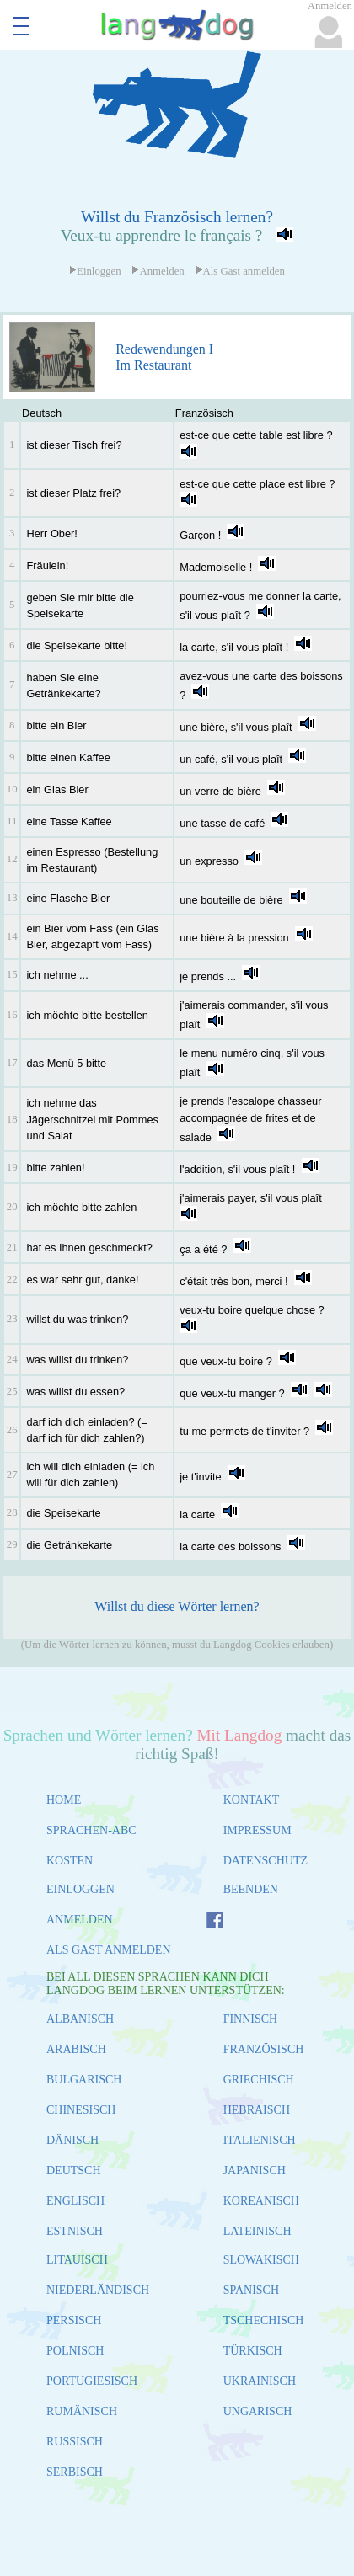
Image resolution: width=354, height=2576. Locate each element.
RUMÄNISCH (81, 2411)
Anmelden (157, 271)
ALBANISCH (80, 2019)
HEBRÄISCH (256, 2110)
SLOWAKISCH (261, 2259)
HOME (63, 1800)
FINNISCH (250, 2019)
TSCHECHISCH (263, 2320)
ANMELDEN (79, 1919)
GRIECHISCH (258, 2079)
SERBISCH (74, 2472)
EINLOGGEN (80, 1889)
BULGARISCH (83, 2079)
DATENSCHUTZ (265, 1860)
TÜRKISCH (252, 2350)
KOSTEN (69, 1860)
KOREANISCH (261, 2201)
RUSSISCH (74, 2441)
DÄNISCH (72, 2140)
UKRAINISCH (259, 2381)
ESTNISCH (74, 2231)
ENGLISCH (75, 2201)
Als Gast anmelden (240, 271)
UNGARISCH (257, 2411)
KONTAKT (251, 1800)
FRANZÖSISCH (263, 2049)
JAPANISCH (254, 2170)
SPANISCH (251, 2290)
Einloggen (95, 271)
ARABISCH (76, 2049)
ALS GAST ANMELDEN (108, 1950)
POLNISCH (75, 2350)
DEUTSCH (73, 2170)
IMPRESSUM (257, 1830)
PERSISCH (73, 2320)
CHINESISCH (80, 2110)
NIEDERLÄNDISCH (97, 2290)
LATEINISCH (257, 2231)
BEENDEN (250, 1889)
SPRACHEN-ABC (91, 1830)
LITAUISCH (77, 2259)
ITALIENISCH (259, 2140)
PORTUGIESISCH (91, 2381)
